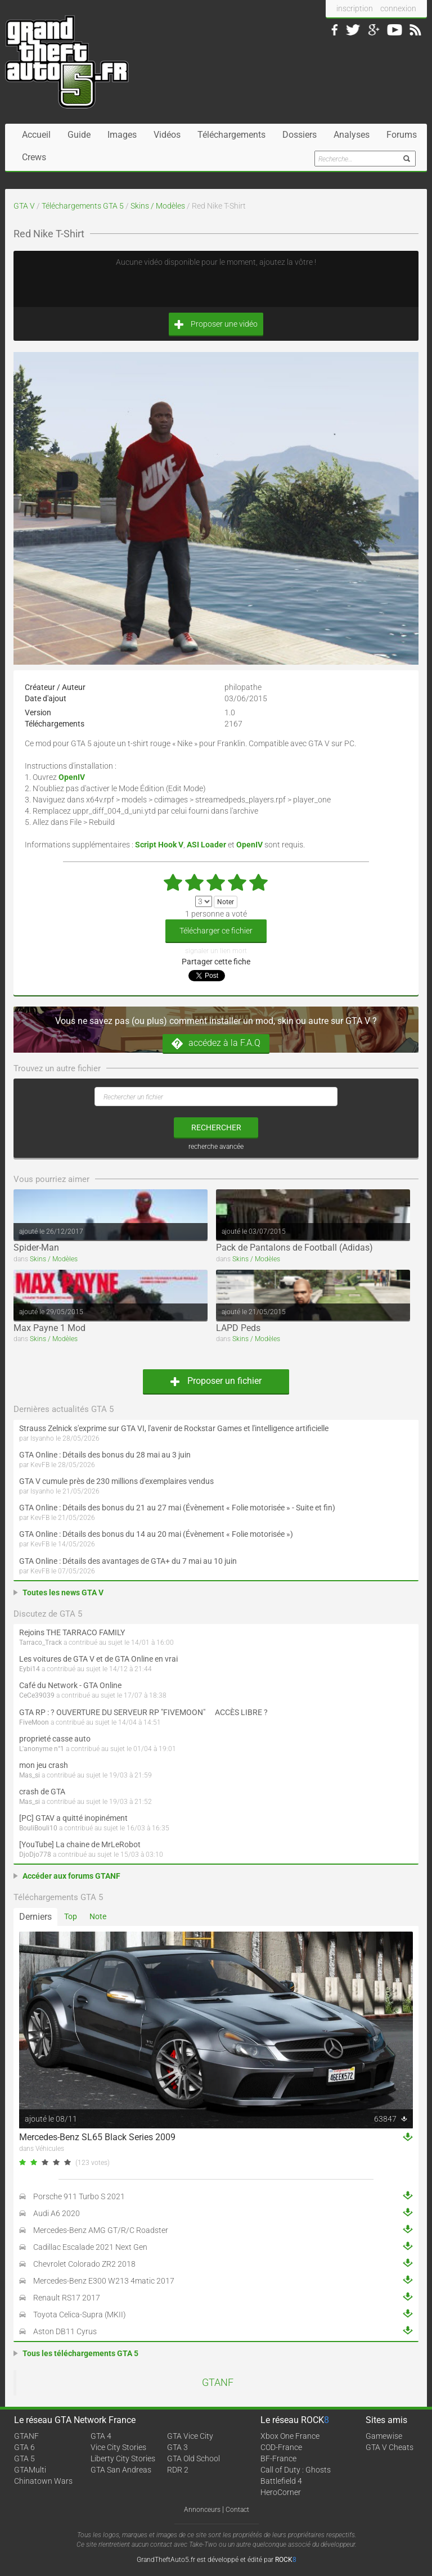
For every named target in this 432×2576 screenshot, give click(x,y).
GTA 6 (24, 2447)
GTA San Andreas (121, 2469)
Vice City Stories (118, 2447)
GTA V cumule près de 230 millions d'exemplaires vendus (116, 1481)
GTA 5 (24, 2458)
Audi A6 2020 (56, 2213)
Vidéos (167, 134)
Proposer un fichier (216, 1380)
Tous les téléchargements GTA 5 (80, 2353)
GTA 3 (177, 2447)
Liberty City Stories (123, 2458)
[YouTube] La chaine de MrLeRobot (80, 1844)
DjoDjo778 (35, 1854)
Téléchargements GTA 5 (83, 205)
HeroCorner (280, 2492)
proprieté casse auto (55, 1738)
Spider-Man (36, 1247)
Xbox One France (290, 2435)
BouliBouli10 (38, 1828)
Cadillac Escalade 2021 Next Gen (90, 2247)
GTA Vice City (190, 2435)
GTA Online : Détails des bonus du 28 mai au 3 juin (105, 1454)
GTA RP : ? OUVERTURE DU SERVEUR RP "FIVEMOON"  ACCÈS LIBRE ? (143, 1712)
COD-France (281, 2447)
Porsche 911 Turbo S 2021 (79, 2196)
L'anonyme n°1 (41, 1749)
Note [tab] (97, 1916)
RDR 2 (177, 2469)
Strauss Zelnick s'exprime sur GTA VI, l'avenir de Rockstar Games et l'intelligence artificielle (173, 1428)
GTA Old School (193, 2458)
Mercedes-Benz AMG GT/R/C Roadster (100, 2230)
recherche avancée (216, 1147)
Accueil (36, 134)
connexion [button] (398, 8)
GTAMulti (30, 2469)
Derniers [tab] (35, 1916)
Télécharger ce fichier (216, 930)
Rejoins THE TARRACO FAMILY (72, 1632)
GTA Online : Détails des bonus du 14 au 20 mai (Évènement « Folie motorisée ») (156, 1534)
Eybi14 (29, 1669)
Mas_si (29, 1775)
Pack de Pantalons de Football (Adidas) (294, 1247)
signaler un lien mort (216, 951)
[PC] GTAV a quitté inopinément (73, 1817)
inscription (354, 8)
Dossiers (299, 134)
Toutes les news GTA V (63, 1592)
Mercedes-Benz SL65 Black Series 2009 (97, 2137)
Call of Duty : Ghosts (295, 2469)
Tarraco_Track (40, 1642)
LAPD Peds (238, 1328)
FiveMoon (34, 1722)
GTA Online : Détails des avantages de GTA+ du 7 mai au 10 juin (128, 1561)
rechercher (216, 1127)
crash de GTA (42, 1791)
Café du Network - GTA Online (70, 1685)
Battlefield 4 (281, 2480)
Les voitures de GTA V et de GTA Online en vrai (98, 1658)
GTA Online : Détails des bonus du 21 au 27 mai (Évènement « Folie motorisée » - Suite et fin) (177, 1507)
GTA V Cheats (389, 2447)
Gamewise (384, 2435)
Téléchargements (231, 134)
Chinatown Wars (43, 2480)
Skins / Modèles (157, 205)
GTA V (24, 205)
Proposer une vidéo (216, 324)
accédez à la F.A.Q (216, 1043)
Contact (237, 2510)
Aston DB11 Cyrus (65, 2331)
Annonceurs (202, 2510)
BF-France (278, 2458)
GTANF (217, 2382)
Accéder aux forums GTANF (71, 1875)
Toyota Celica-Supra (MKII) (79, 2314)
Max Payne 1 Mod (50, 1328)
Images (122, 134)
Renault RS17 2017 (66, 2297)
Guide (79, 134)
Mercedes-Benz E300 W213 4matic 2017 (103, 2280)
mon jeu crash (43, 1765)
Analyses (352, 134)
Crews (34, 157)
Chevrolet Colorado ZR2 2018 (84, 2263)
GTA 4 (101, 2435)
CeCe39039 (37, 1695)
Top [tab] (70, 1916)
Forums (401, 134)
